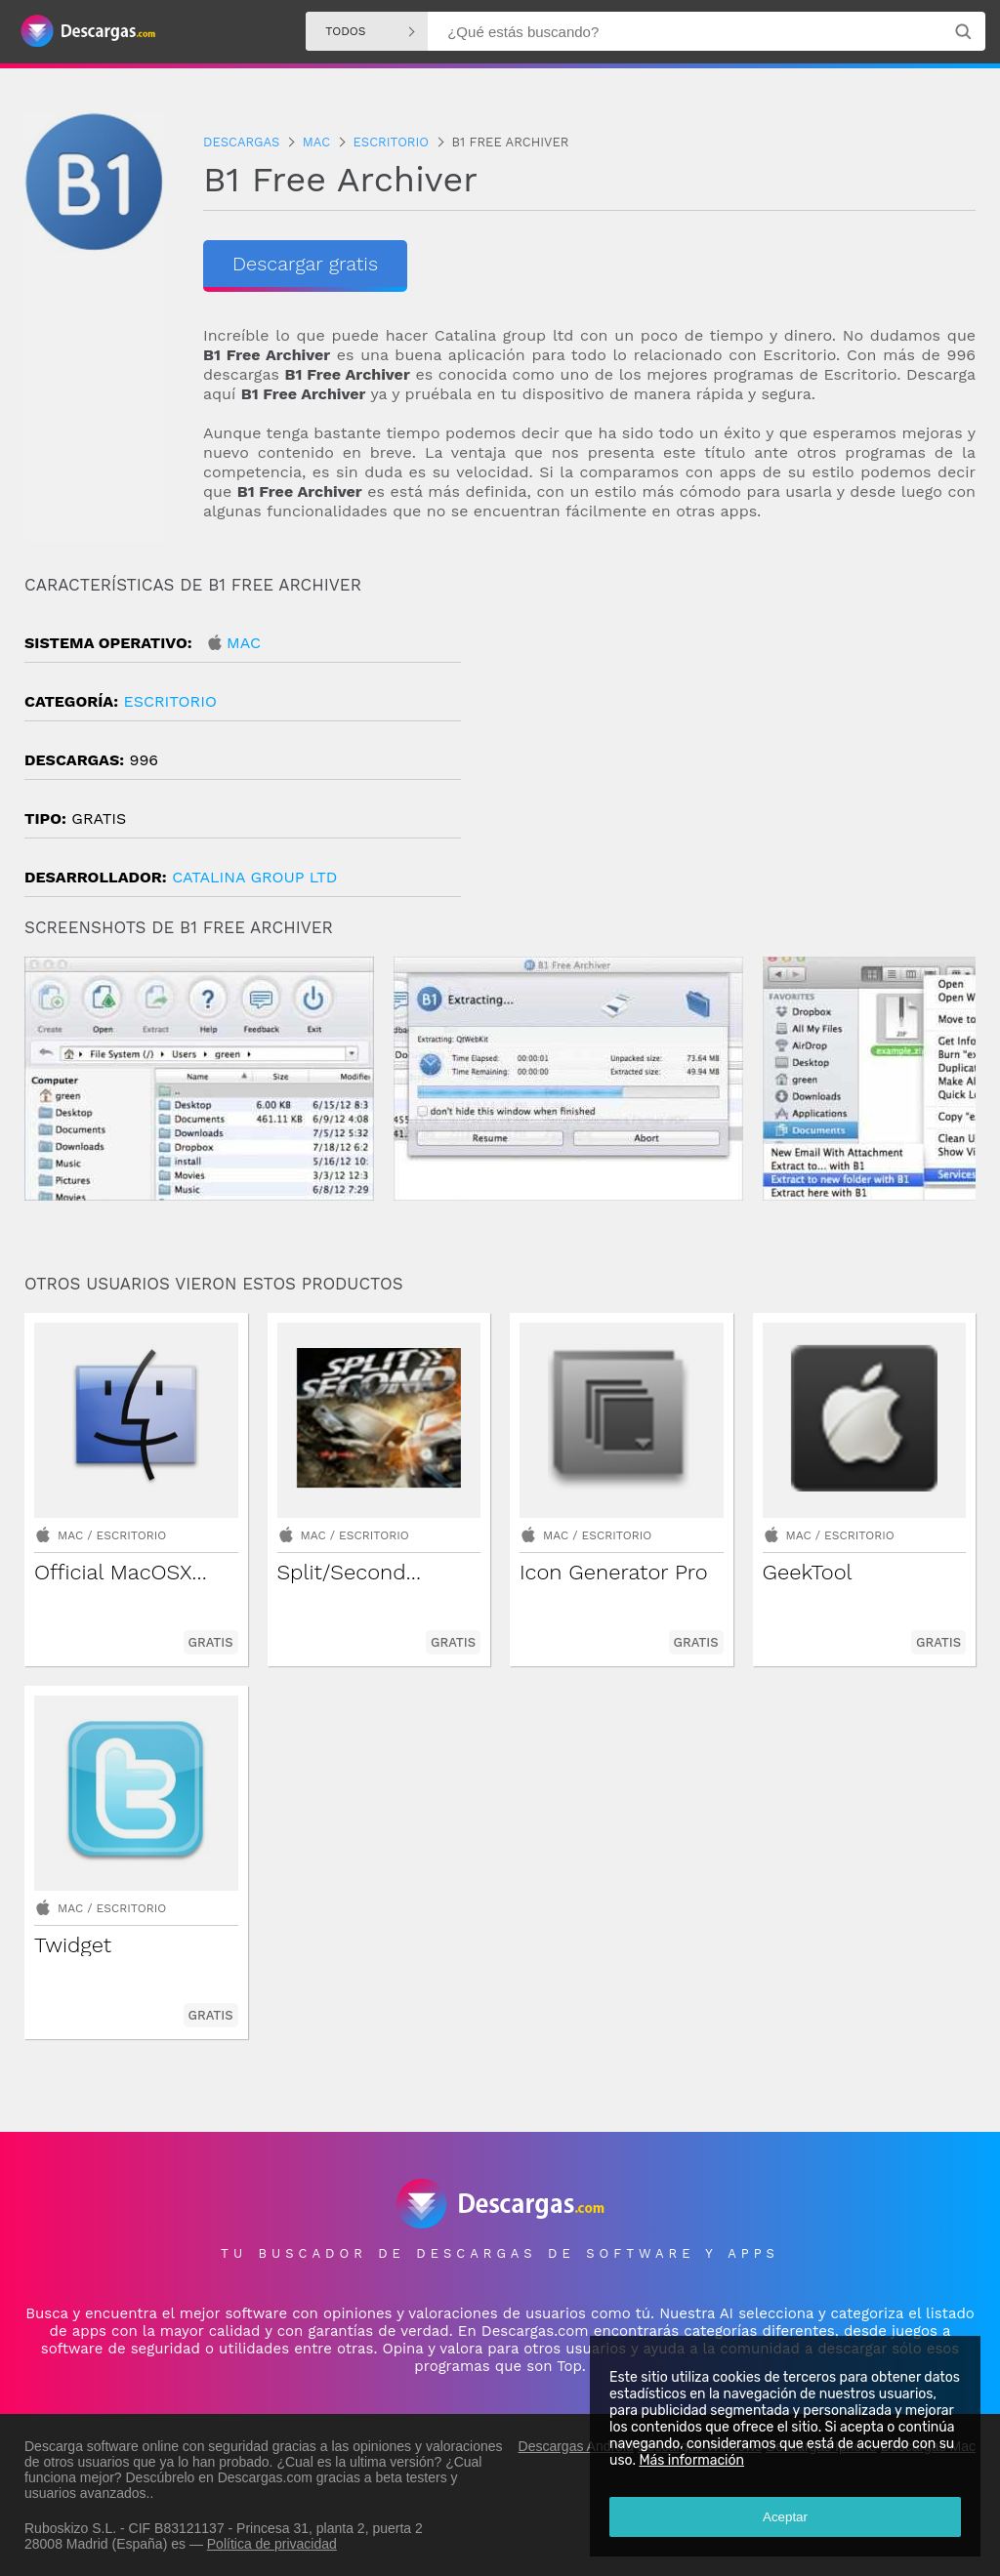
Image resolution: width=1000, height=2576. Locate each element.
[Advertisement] (738, 741)
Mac (244, 643)
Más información (691, 2460)
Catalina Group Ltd (254, 877)
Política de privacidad (272, 2544)
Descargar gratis (305, 263)
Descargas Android (576, 2446)
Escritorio (169, 701)
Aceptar (785, 2517)
